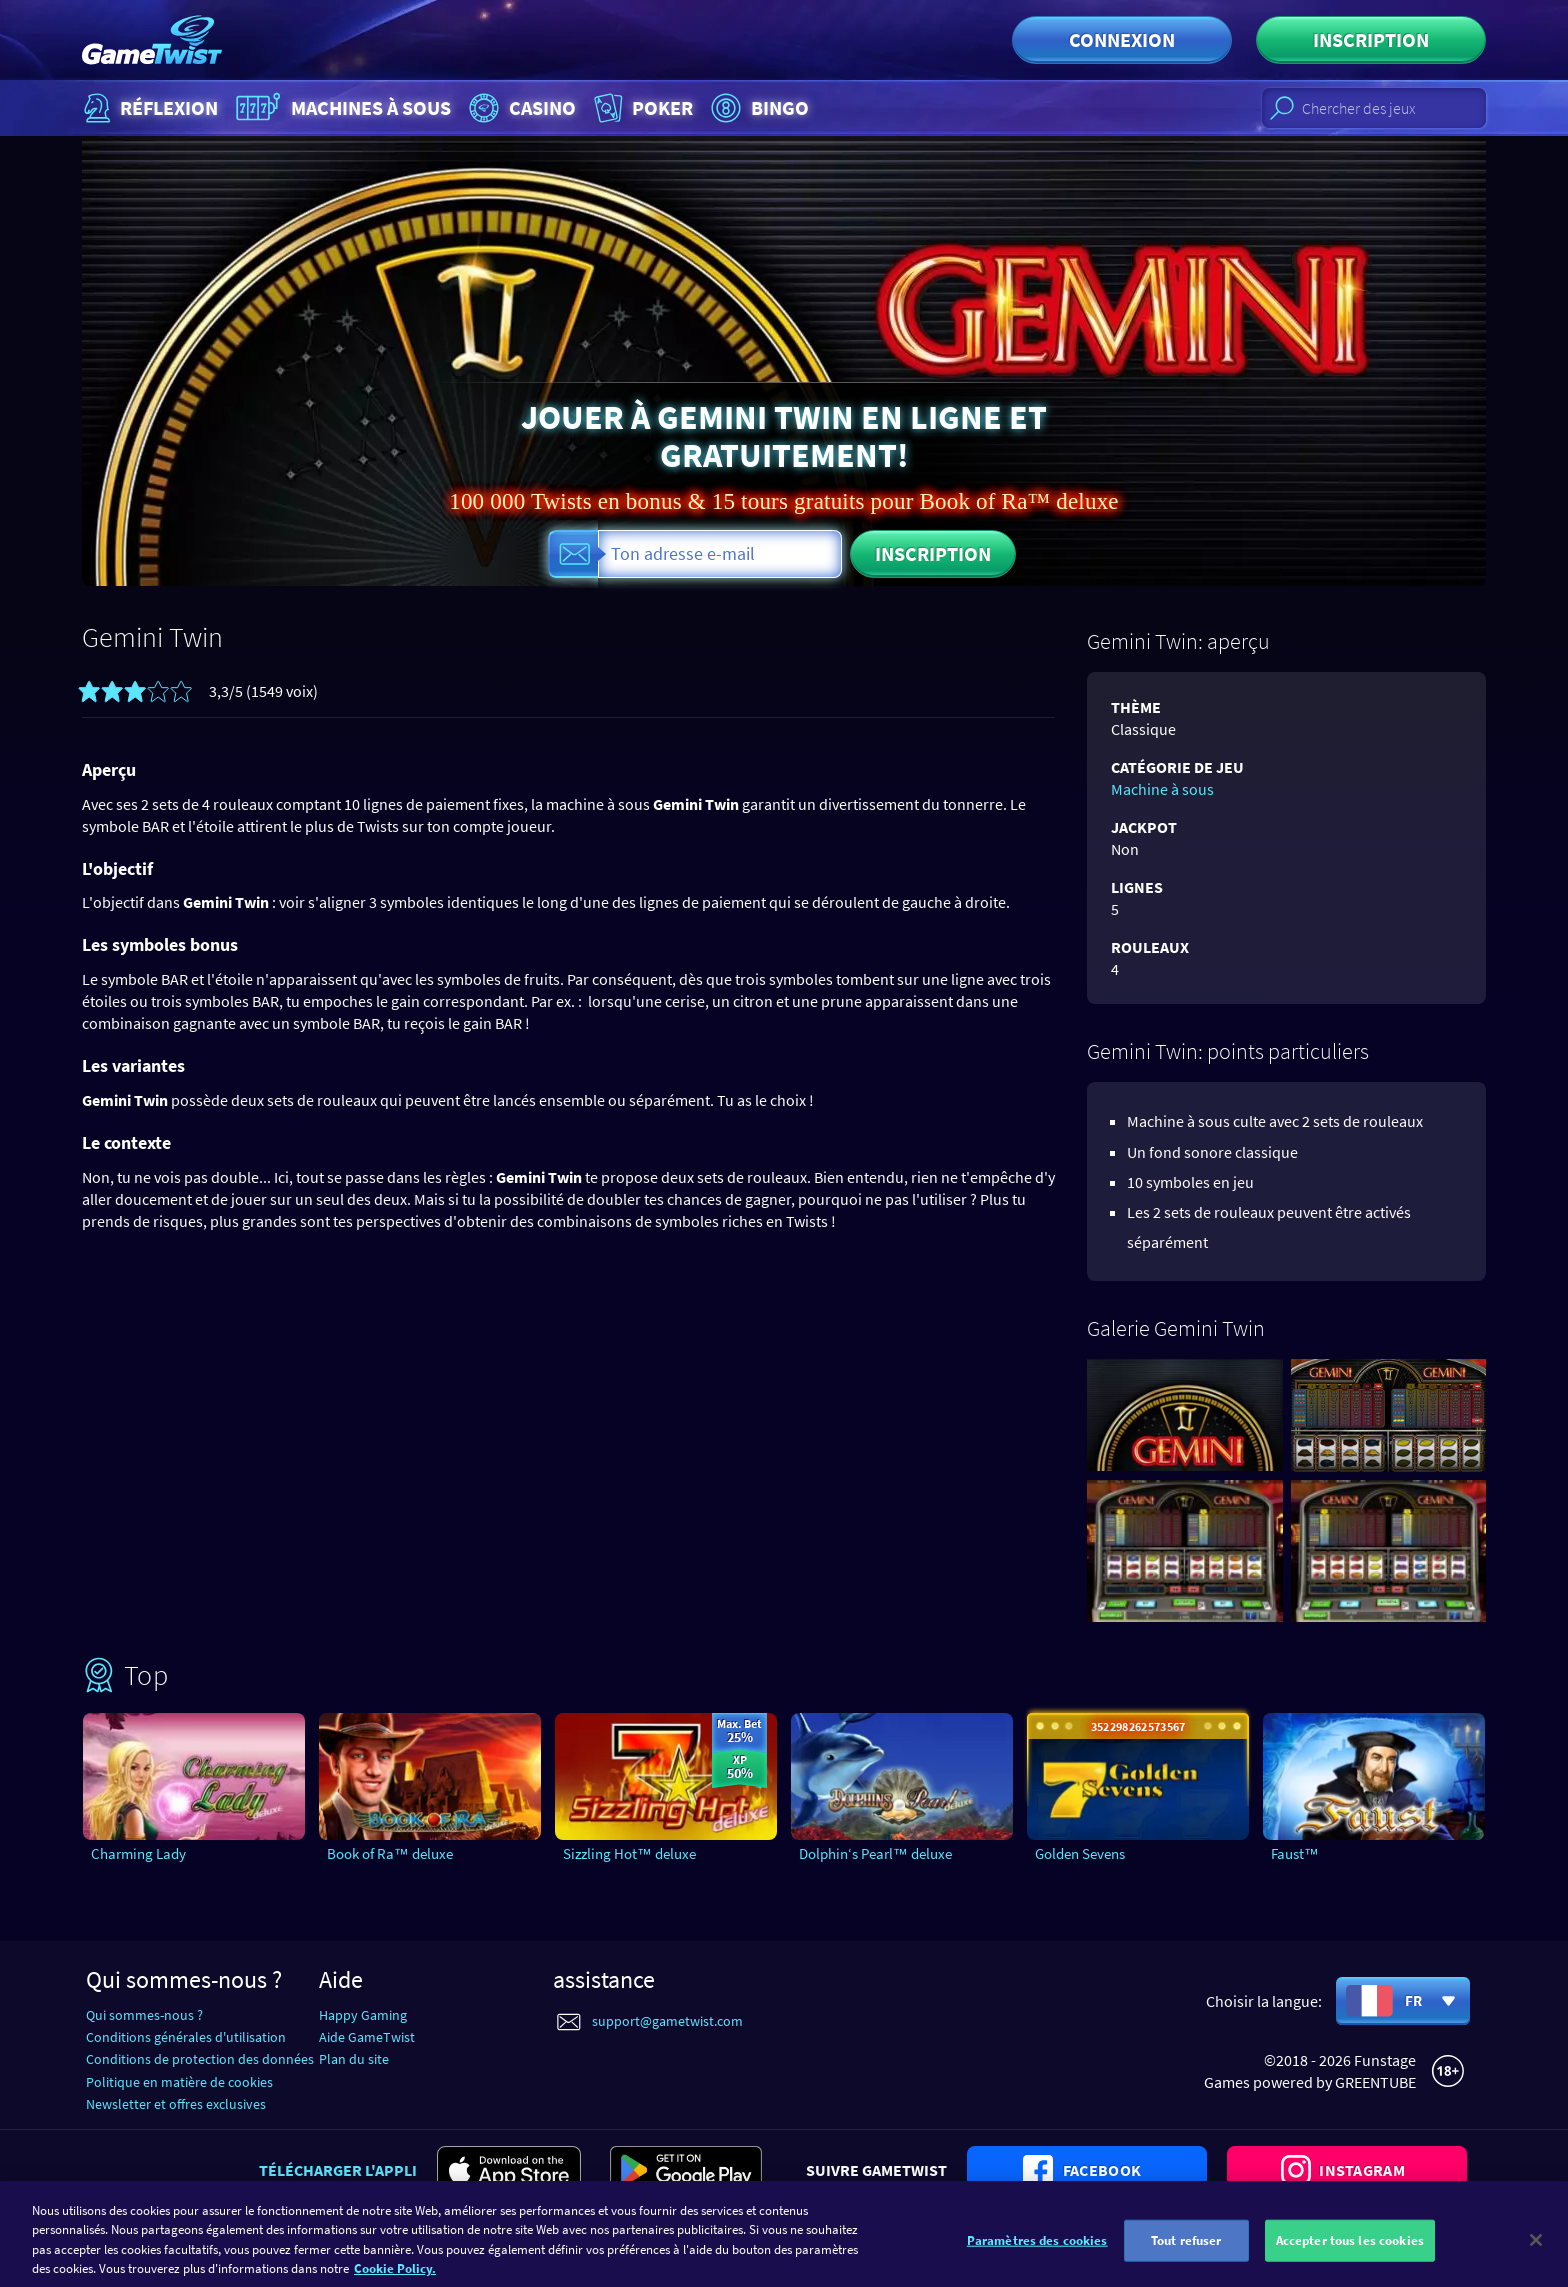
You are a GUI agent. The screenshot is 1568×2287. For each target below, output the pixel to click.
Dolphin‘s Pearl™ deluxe (875, 1853)
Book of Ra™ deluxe (390, 1853)
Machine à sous (1162, 789)
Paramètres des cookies (1037, 2263)
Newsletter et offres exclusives (176, 2104)
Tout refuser (1186, 2263)
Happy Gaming (363, 2015)
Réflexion (148, 108)
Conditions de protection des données (200, 2059)
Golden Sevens (1080, 1853)
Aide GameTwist (367, 2037)
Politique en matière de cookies (179, 2082)
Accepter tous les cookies (1350, 2263)
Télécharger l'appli (338, 2170)
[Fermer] (1536, 2263)
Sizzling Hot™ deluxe (629, 1853)
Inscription (1371, 39)
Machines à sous (341, 108)
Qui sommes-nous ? (144, 2015)
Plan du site (354, 2059)
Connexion (1122, 39)
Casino (520, 108)
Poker (641, 108)
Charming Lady (138, 1853)
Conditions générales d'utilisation (186, 2037)
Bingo (757, 108)
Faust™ (1295, 1853)
